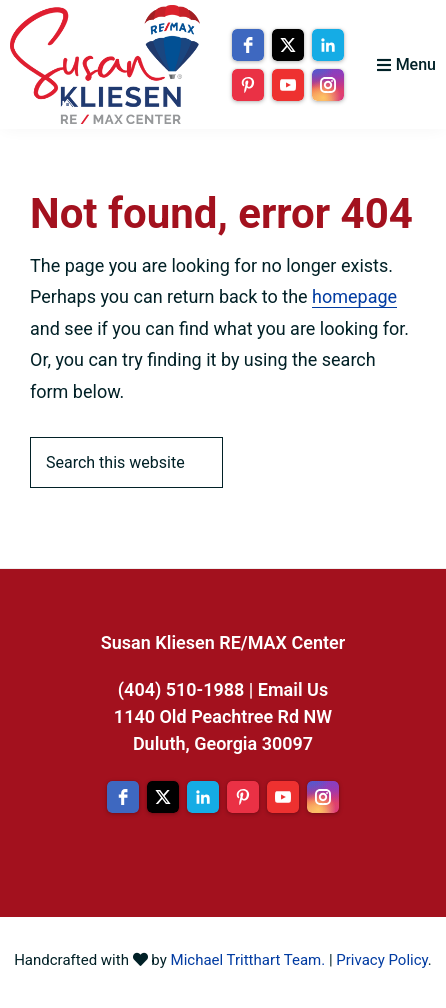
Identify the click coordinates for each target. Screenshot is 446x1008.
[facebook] (248, 45)
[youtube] (288, 85)
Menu (416, 64)
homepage (354, 296)
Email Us (293, 689)
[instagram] (328, 85)
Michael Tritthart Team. (248, 960)
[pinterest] (248, 85)
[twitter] (288, 45)
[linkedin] (328, 45)
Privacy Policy (382, 960)
